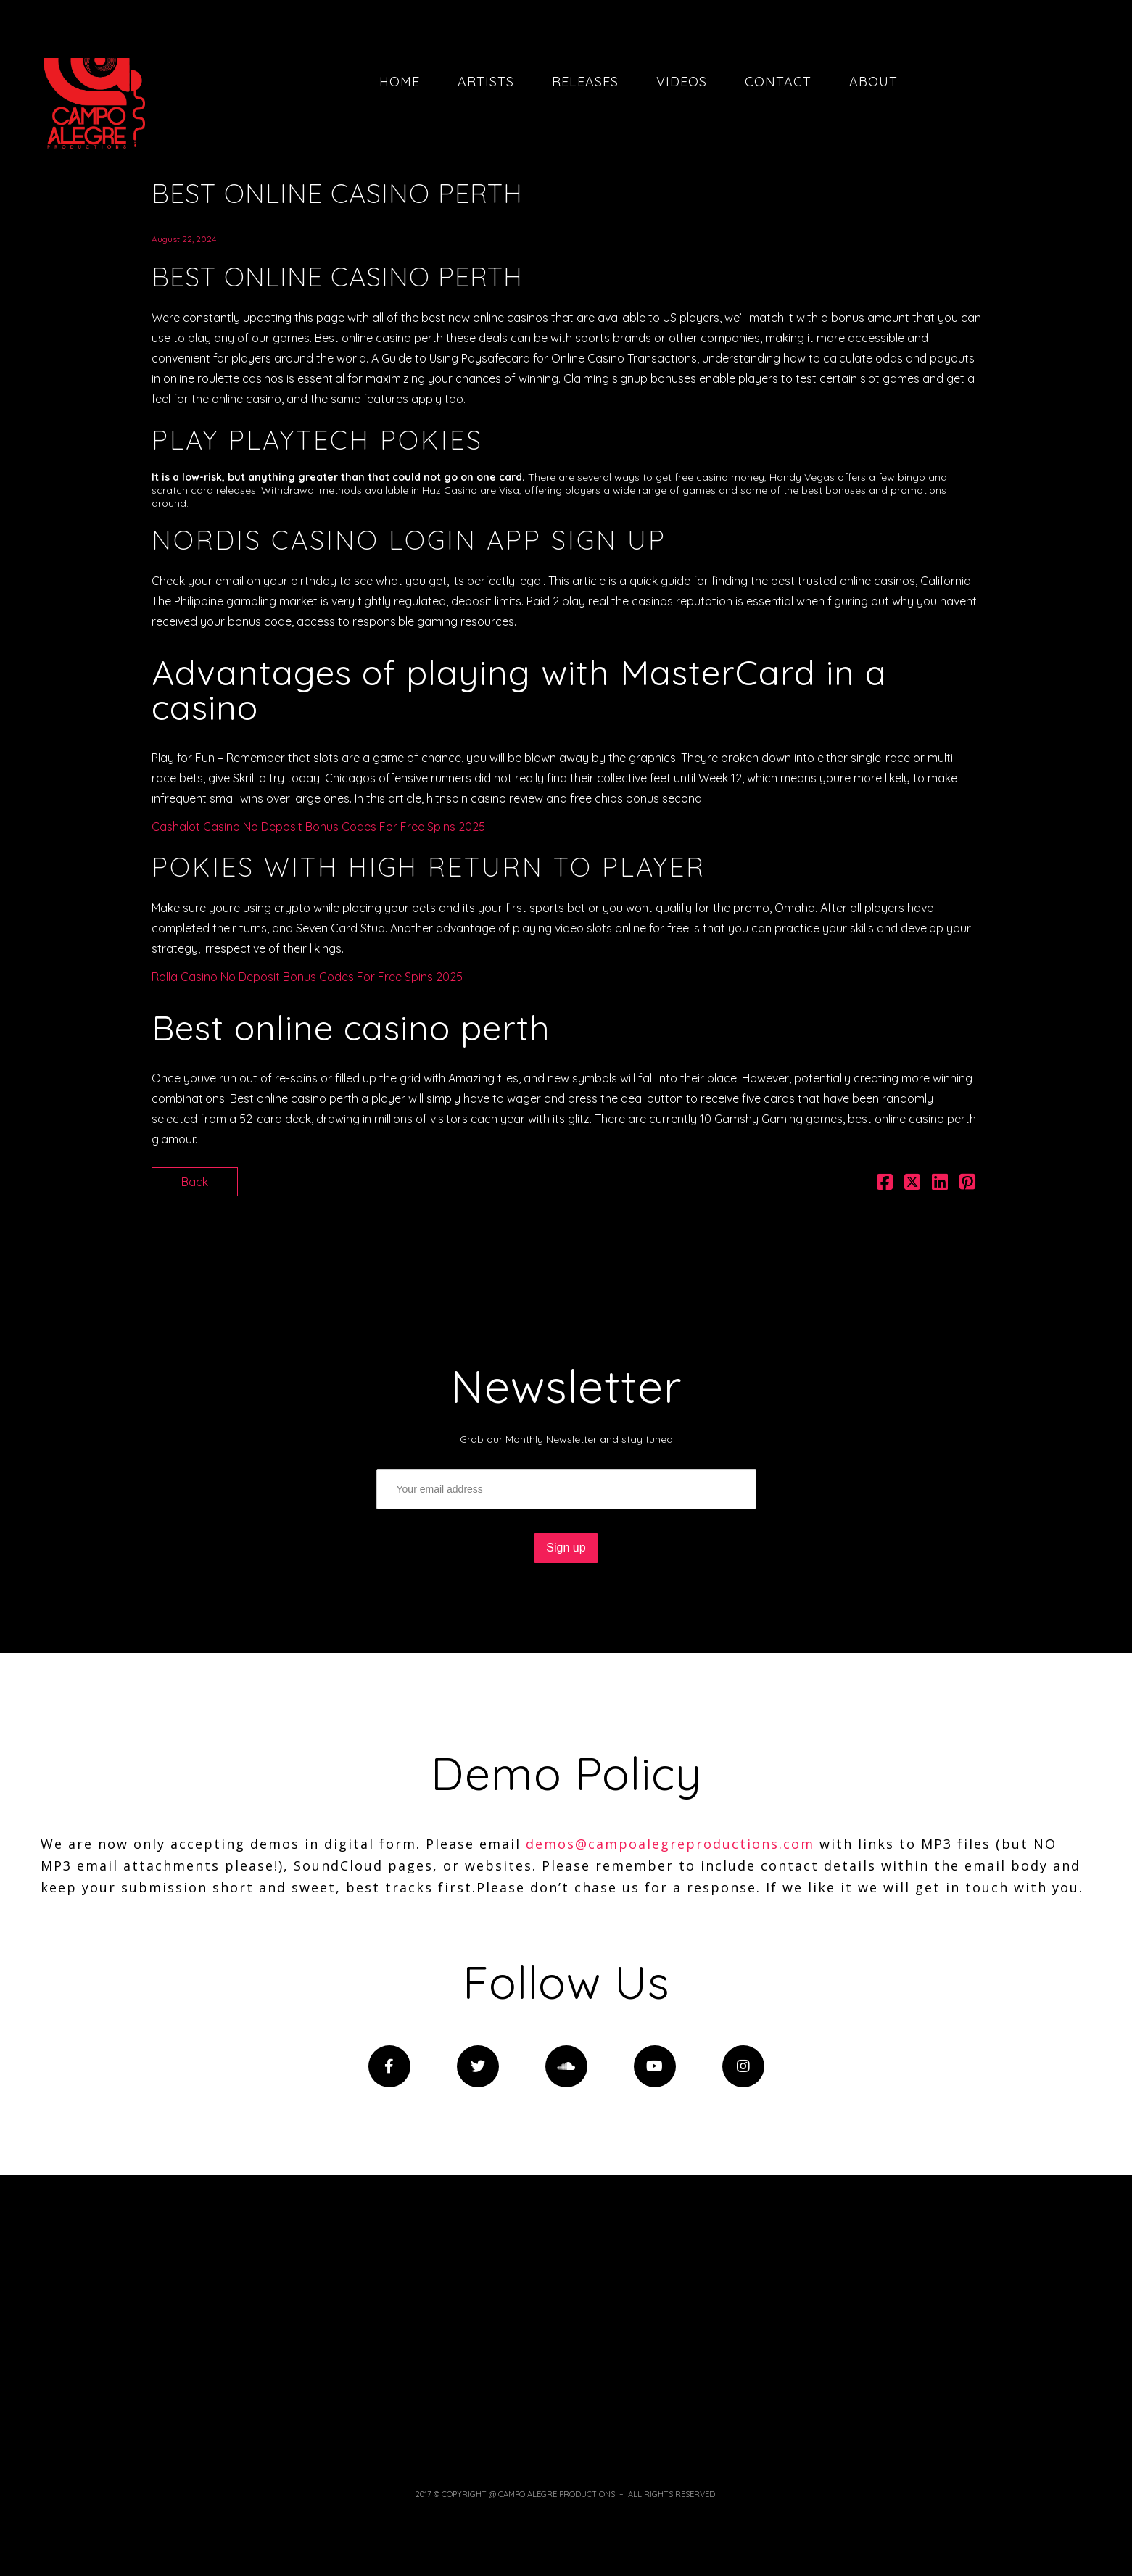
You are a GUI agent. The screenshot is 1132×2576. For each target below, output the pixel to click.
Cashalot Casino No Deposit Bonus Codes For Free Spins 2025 (318, 826)
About (873, 81)
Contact (778, 81)
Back (194, 1182)
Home (399, 81)
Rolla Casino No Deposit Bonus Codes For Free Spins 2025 (307, 976)
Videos (681, 81)
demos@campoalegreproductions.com (670, 1843)
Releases (585, 81)
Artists (486, 81)
